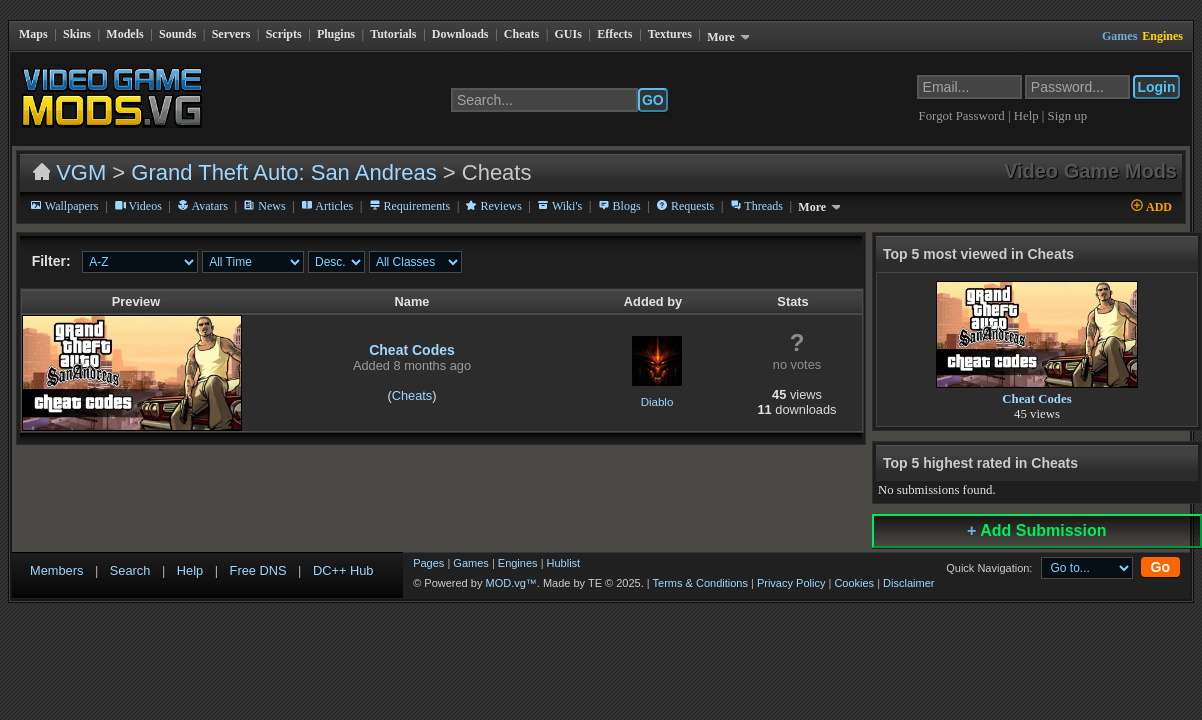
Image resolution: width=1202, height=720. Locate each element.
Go (1160, 567)
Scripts (284, 34)
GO (653, 100)
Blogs (619, 205)
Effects (614, 34)
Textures (670, 34)
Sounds (177, 34)
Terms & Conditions (700, 583)
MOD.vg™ (510, 583)
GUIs (568, 34)
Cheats (521, 34)
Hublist (564, 563)
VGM (81, 172)
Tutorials (393, 34)
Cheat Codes (412, 350)
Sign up (1067, 116)
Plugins (336, 34)
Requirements (410, 205)
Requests (685, 205)
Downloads (460, 34)
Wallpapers (64, 205)
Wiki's (559, 205)
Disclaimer (908, 583)
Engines (518, 563)
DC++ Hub (343, 570)
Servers (231, 34)
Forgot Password (962, 116)
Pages (428, 563)
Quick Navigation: (989, 568)
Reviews (493, 205)
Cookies (854, 583)
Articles (327, 205)
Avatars (202, 205)
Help (1027, 116)
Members (56, 570)
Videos (138, 205)
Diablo (657, 402)
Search (130, 570)
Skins (77, 34)
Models (124, 34)
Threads (756, 205)
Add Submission (1036, 530)
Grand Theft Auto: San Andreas (283, 172)
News (264, 205)
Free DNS (258, 570)
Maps (33, 34)
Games (470, 563)
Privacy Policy (791, 583)
